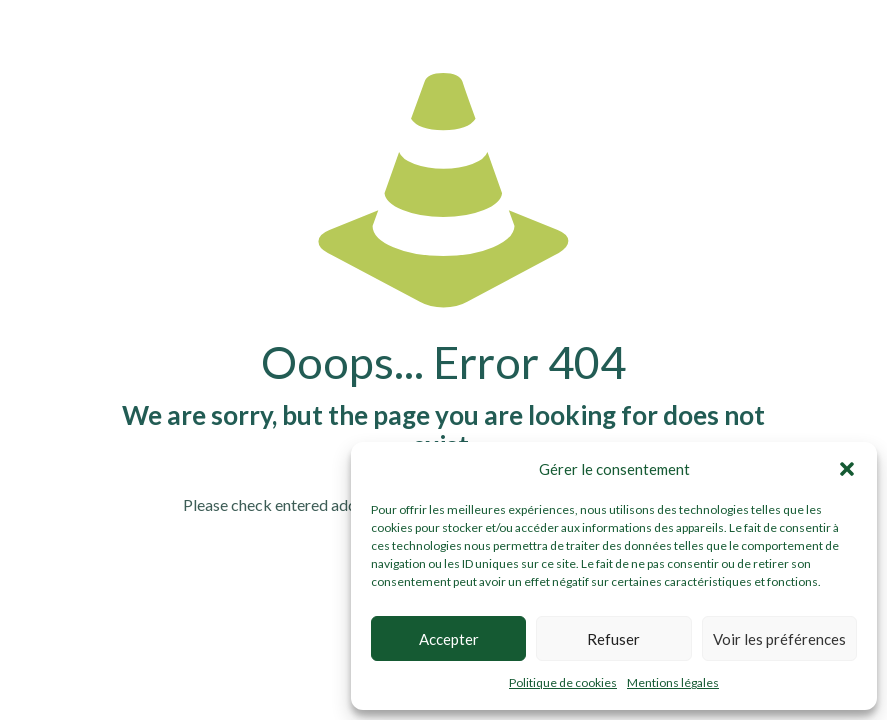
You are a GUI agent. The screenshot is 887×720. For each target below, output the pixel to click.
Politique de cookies (563, 682)
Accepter (449, 639)
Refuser (613, 639)
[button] (847, 469)
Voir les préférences (779, 639)
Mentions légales (673, 682)
